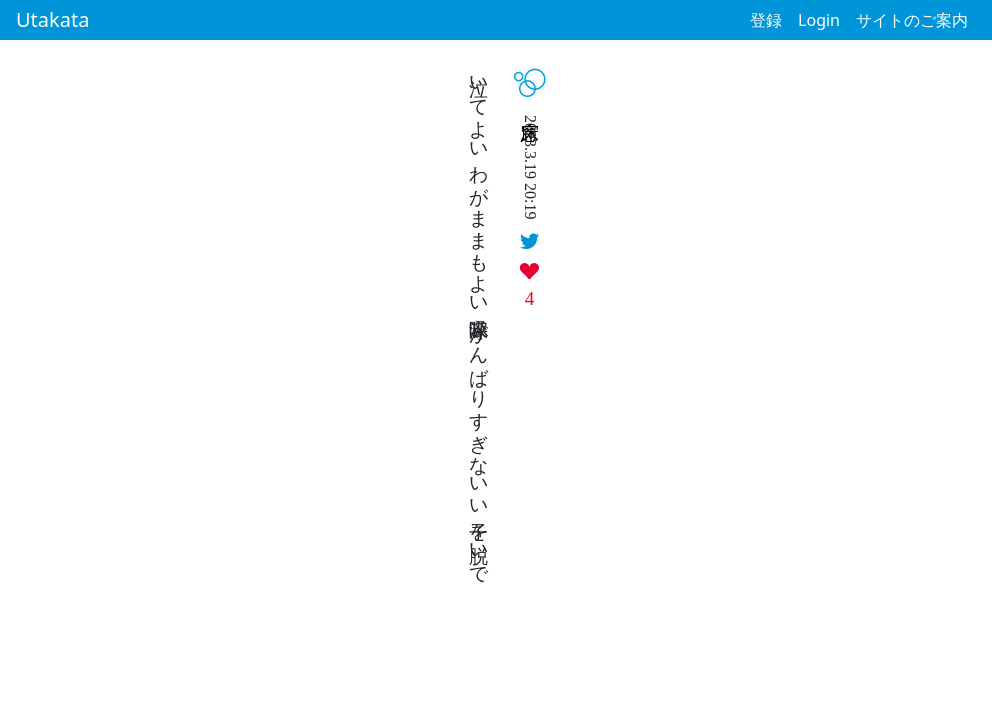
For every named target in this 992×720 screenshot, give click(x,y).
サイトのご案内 (912, 20)
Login (819, 20)
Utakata (52, 19)
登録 (766, 20)
